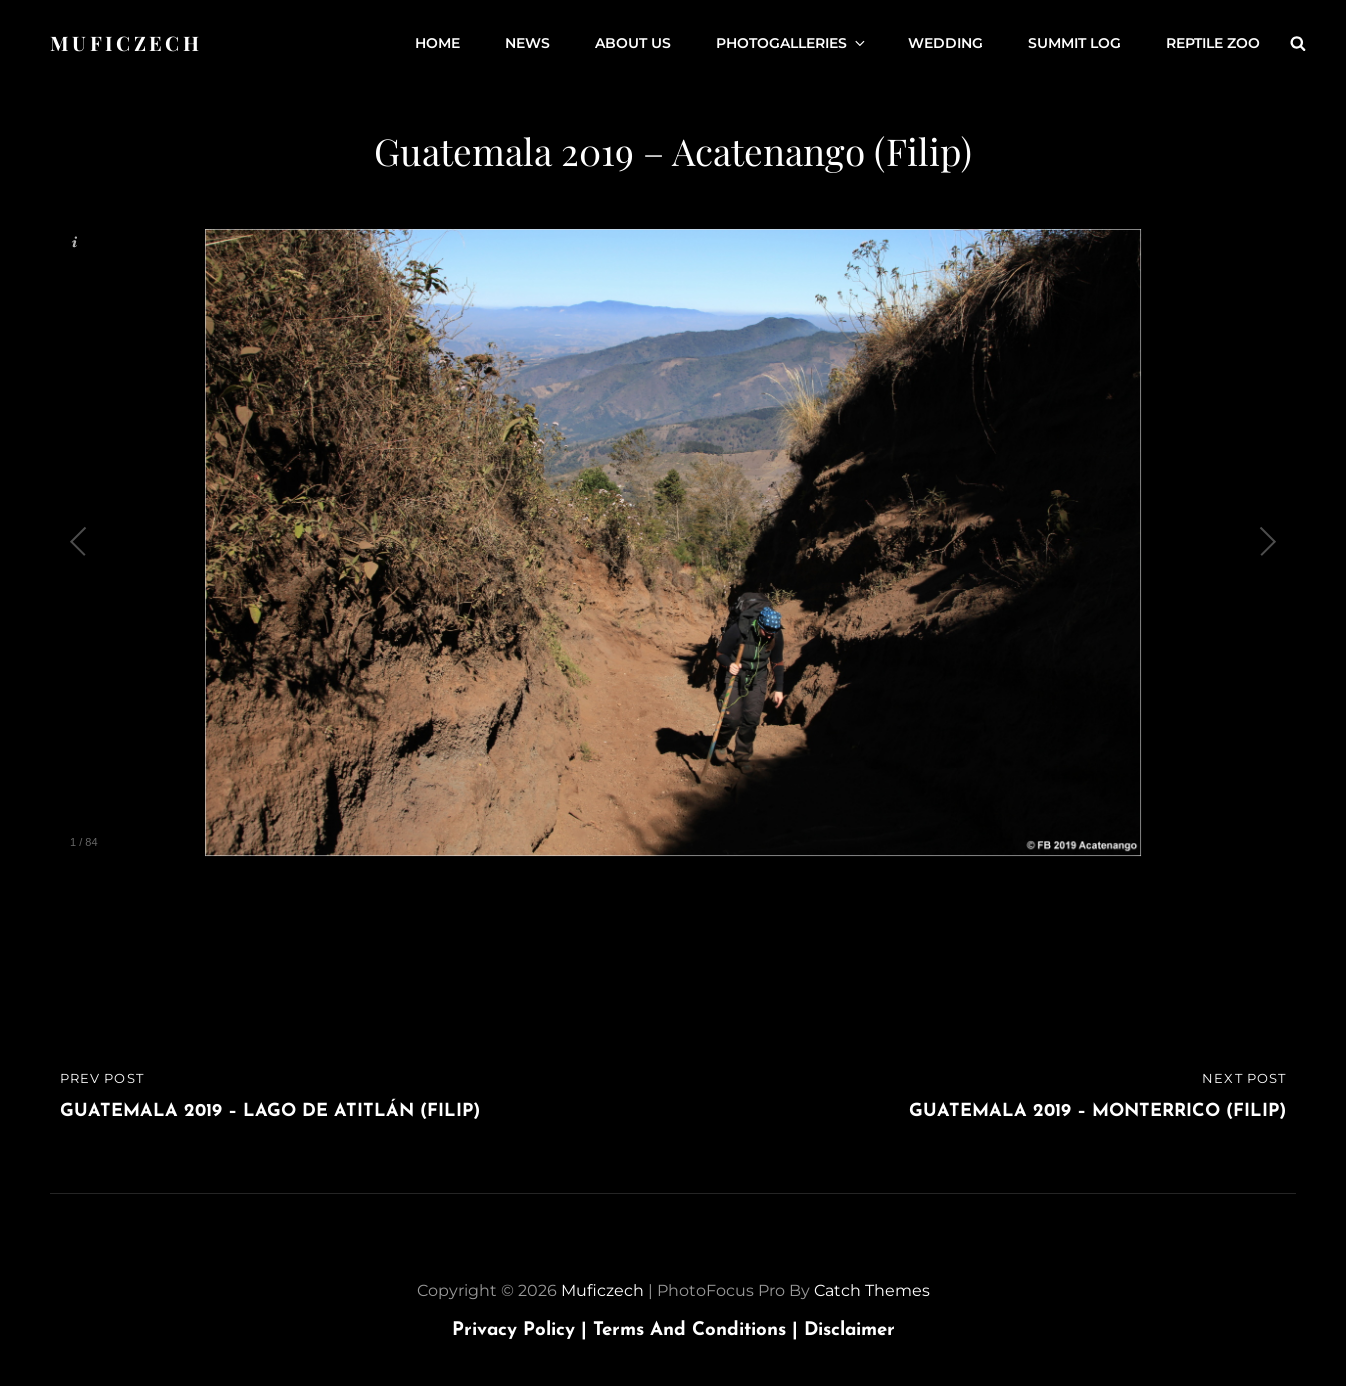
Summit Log (1074, 43)
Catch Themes (872, 1290)
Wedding (945, 43)
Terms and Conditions (698, 1330)
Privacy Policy (522, 1330)
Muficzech (126, 42)
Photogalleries (792, 43)
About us (633, 43)
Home (437, 43)
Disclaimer (849, 1330)
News (527, 43)
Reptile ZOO (1213, 43)
